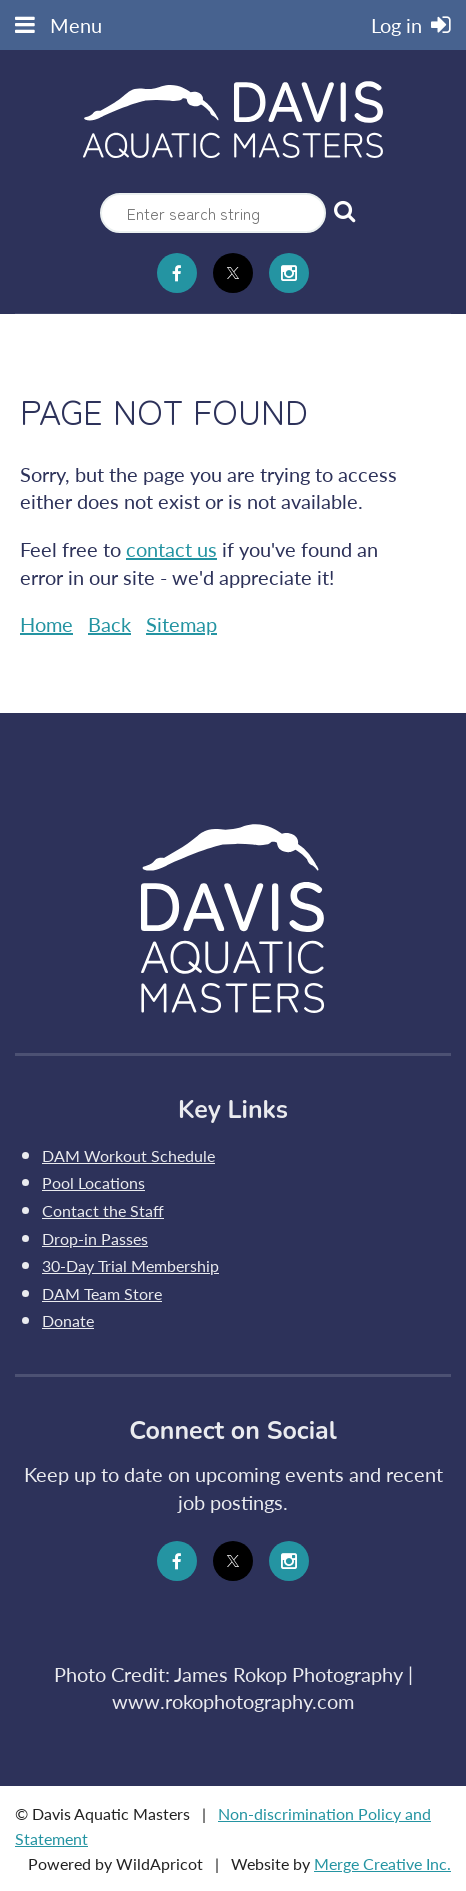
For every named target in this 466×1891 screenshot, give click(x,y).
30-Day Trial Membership (130, 1265)
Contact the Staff (103, 1210)
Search (345, 211)
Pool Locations (93, 1182)
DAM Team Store (102, 1293)
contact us (171, 549)
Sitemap (181, 624)
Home (46, 624)
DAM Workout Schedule (128, 1155)
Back (109, 624)
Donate (68, 1320)
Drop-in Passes (95, 1238)
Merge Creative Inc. (382, 1863)
